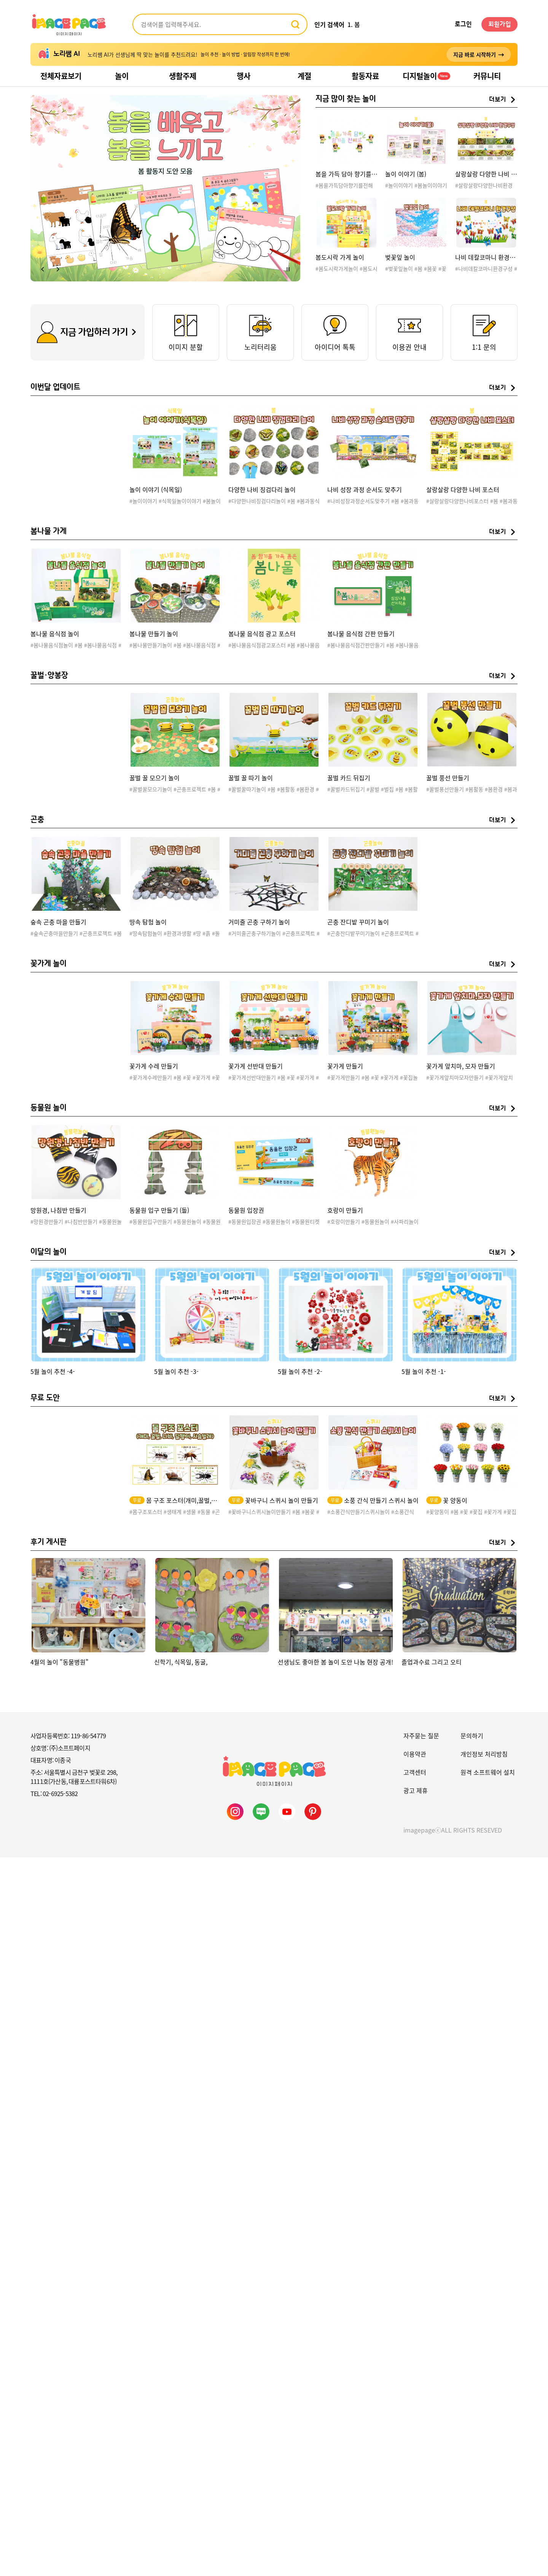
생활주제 (182, 75)
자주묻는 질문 (421, 1735)
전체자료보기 (60, 75)
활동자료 (365, 75)
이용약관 (414, 1753)
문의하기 (471, 1735)
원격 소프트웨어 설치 (487, 1772)
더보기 (497, 99)
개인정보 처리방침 (484, 1753)
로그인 (463, 24)
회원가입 (499, 24)
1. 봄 (353, 24)
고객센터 (414, 1772)
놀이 (122, 75)
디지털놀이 (426, 75)
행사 (243, 75)
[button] (43, 269)
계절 (304, 75)
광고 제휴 (415, 1790)
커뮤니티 (487, 75)
